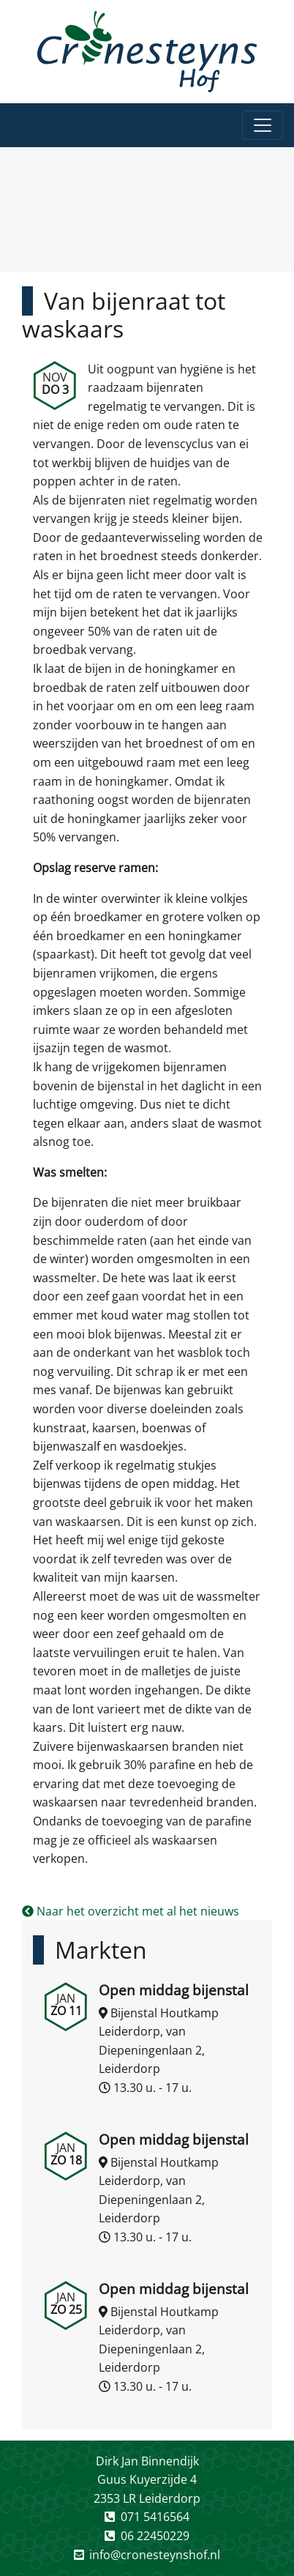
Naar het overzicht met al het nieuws (130, 1911)
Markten (101, 1949)
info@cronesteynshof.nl (154, 2555)
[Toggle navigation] (262, 125)
